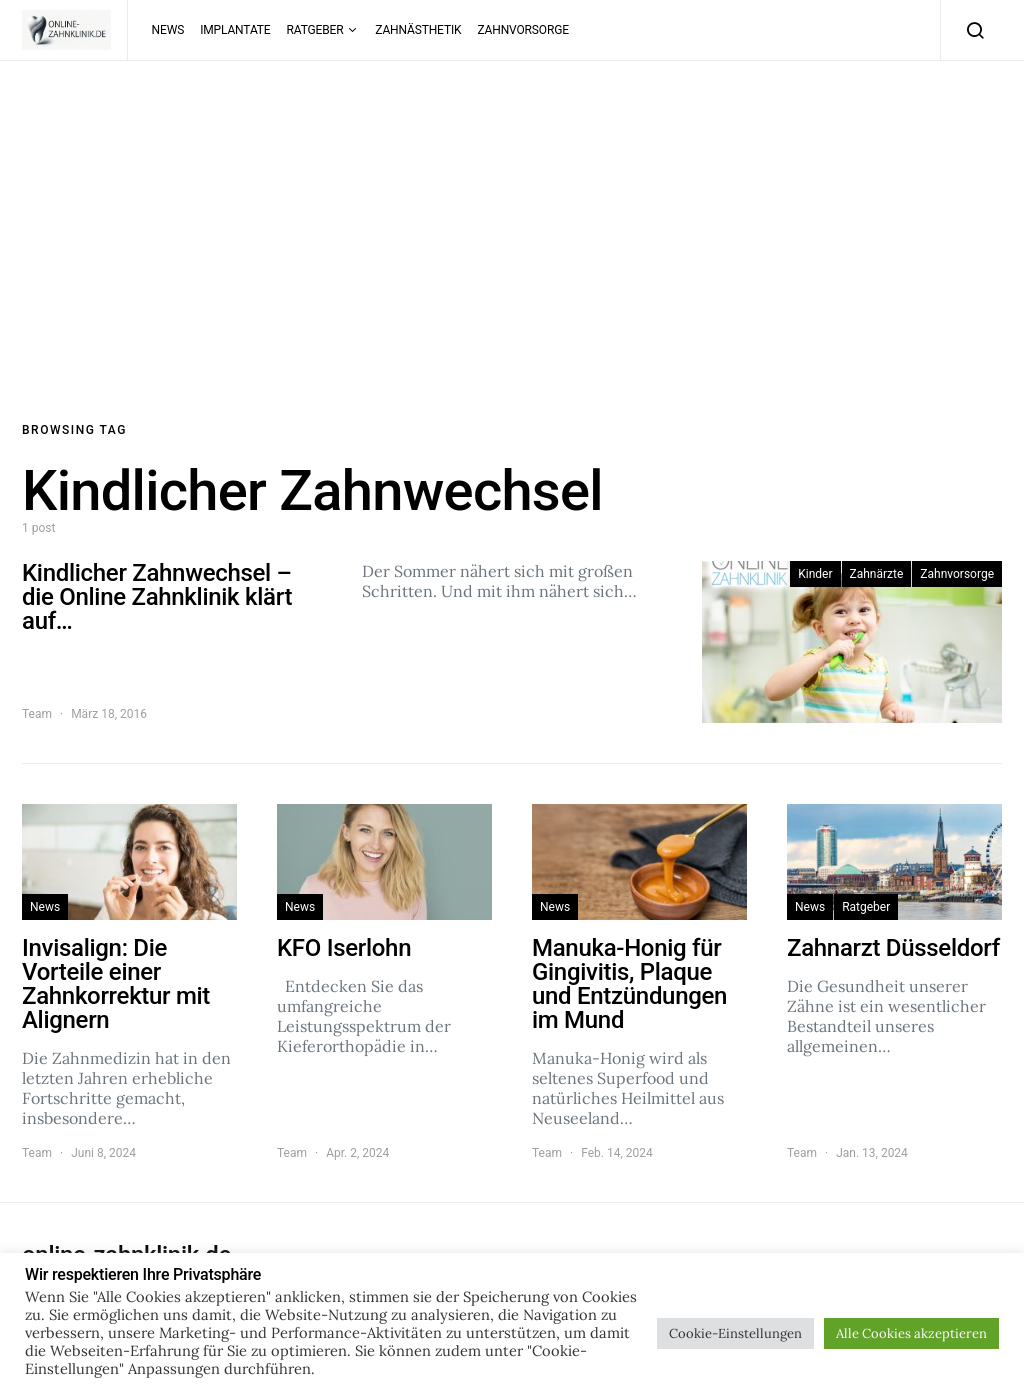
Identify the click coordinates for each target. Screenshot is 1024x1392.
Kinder (815, 574)
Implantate (235, 30)
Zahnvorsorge (522, 30)
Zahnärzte (877, 574)
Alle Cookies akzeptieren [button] (911, 1333)
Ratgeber (315, 30)
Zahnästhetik (418, 30)
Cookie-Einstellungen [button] (735, 1333)
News (168, 30)
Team (37, 714)
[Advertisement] (512, 241)
